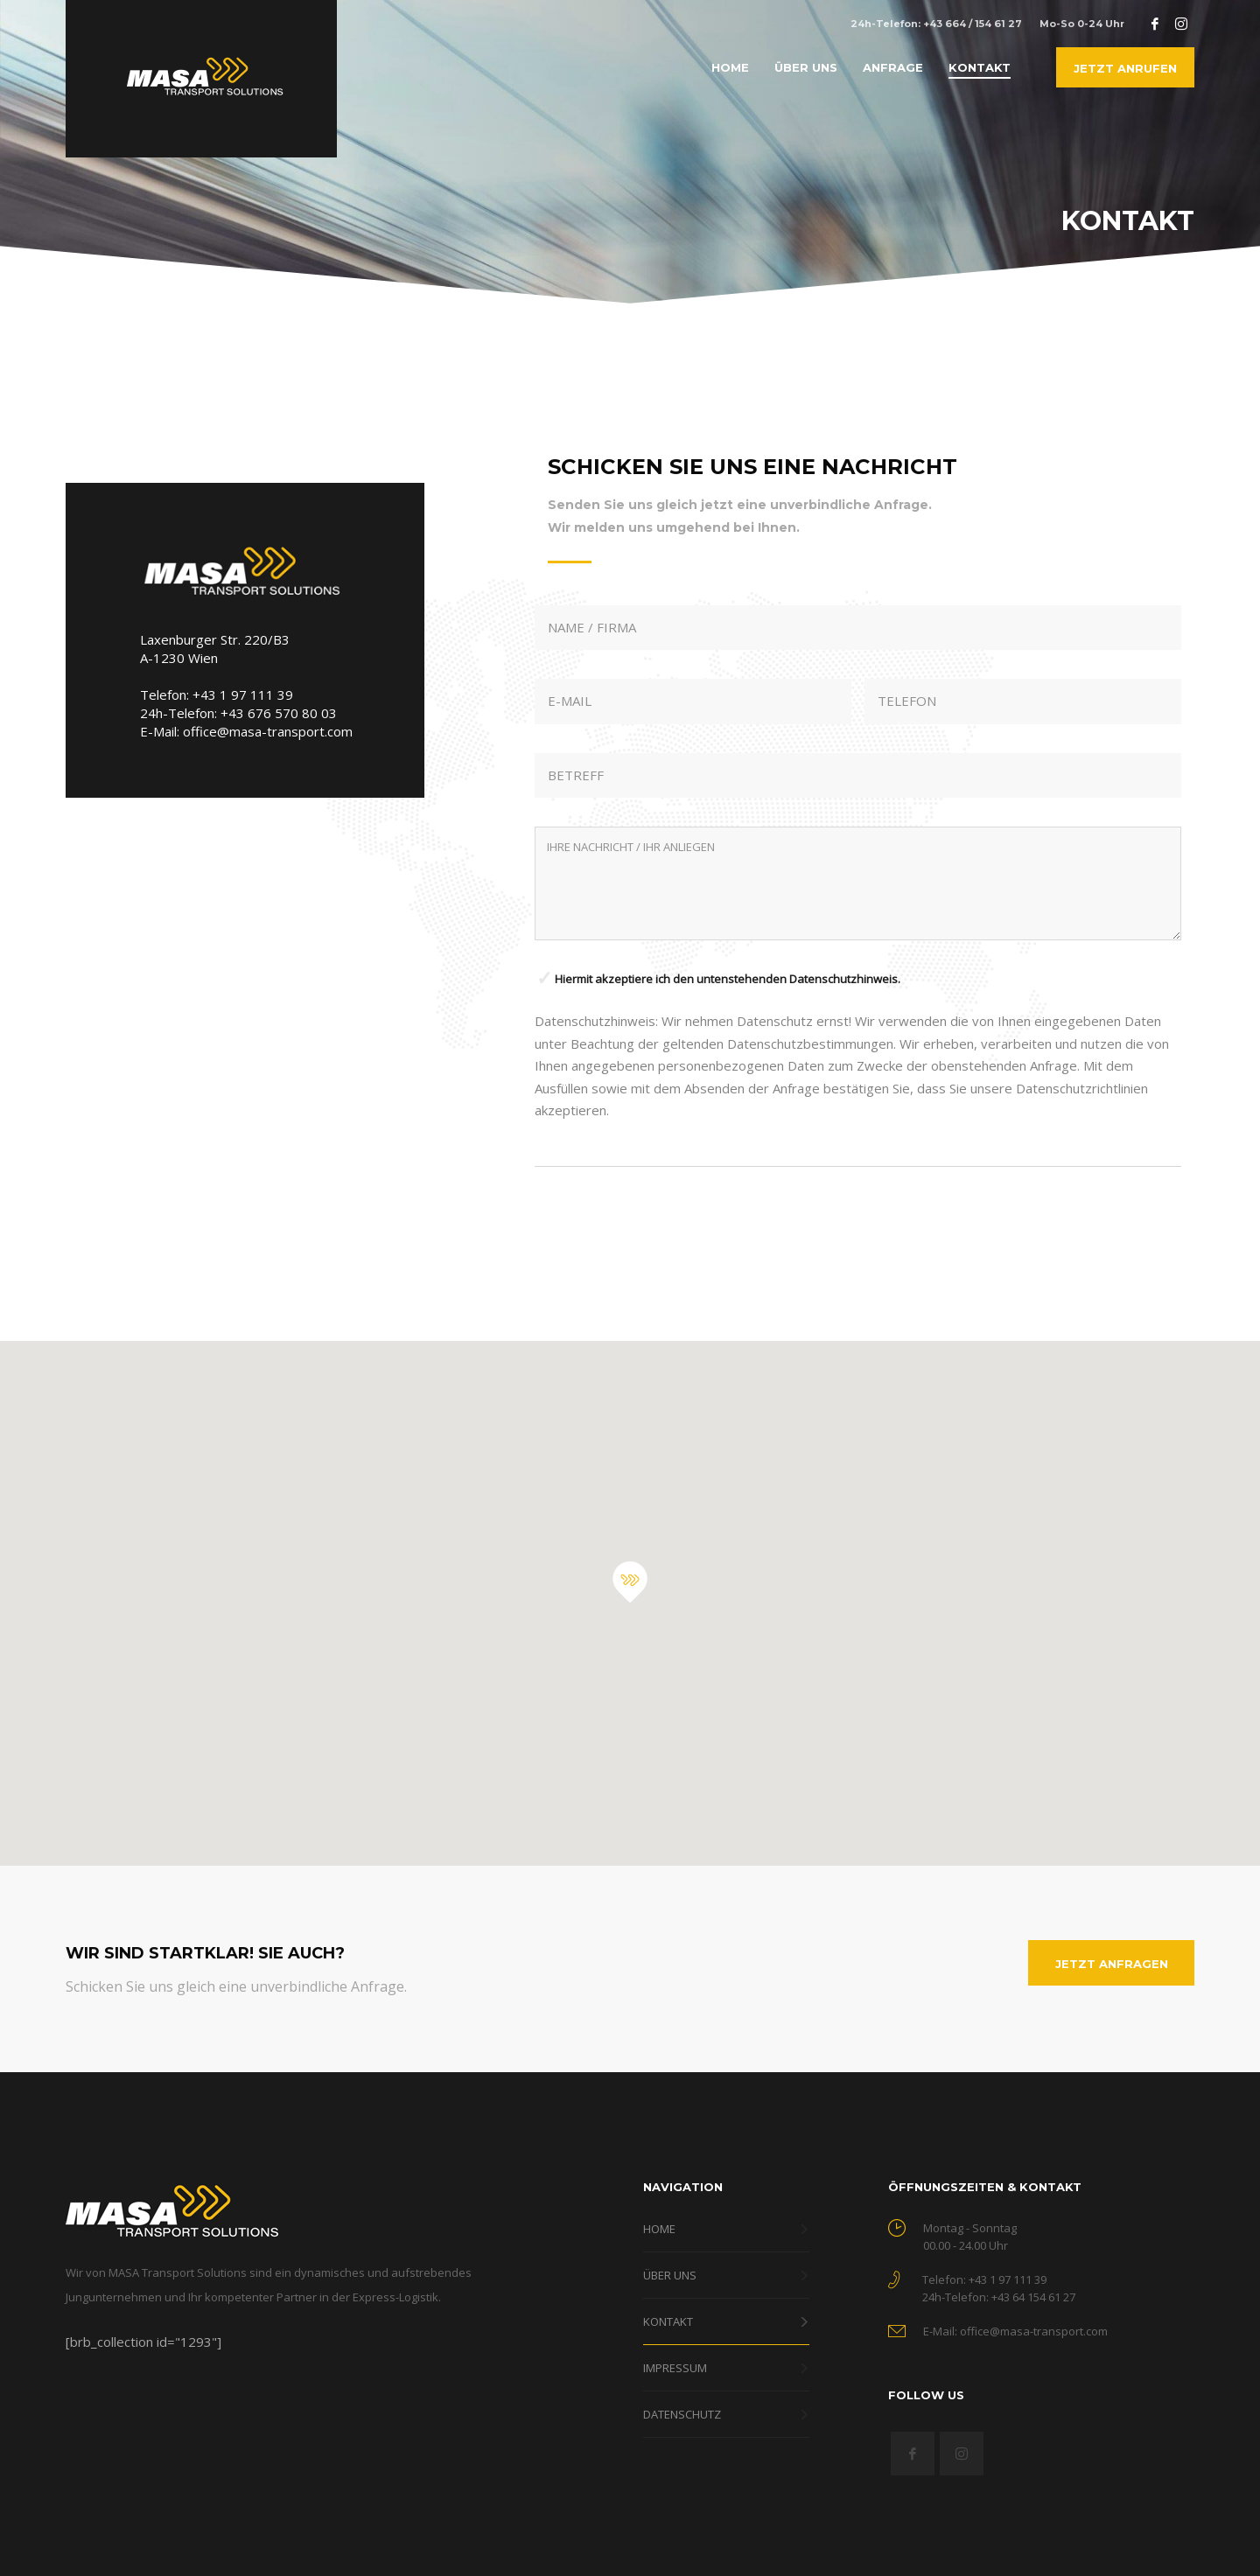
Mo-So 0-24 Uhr (1082, 23)
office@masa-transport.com (268, 731)
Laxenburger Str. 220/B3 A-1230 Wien (215, 649)
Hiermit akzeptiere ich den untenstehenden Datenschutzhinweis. (727, 979)
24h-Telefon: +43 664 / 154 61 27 (936, 23)
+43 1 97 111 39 (242, 694)
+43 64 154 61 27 (1033, 2297)
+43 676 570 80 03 (278, 713)
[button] (630, 1582)
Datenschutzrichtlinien (1082, 1088)
